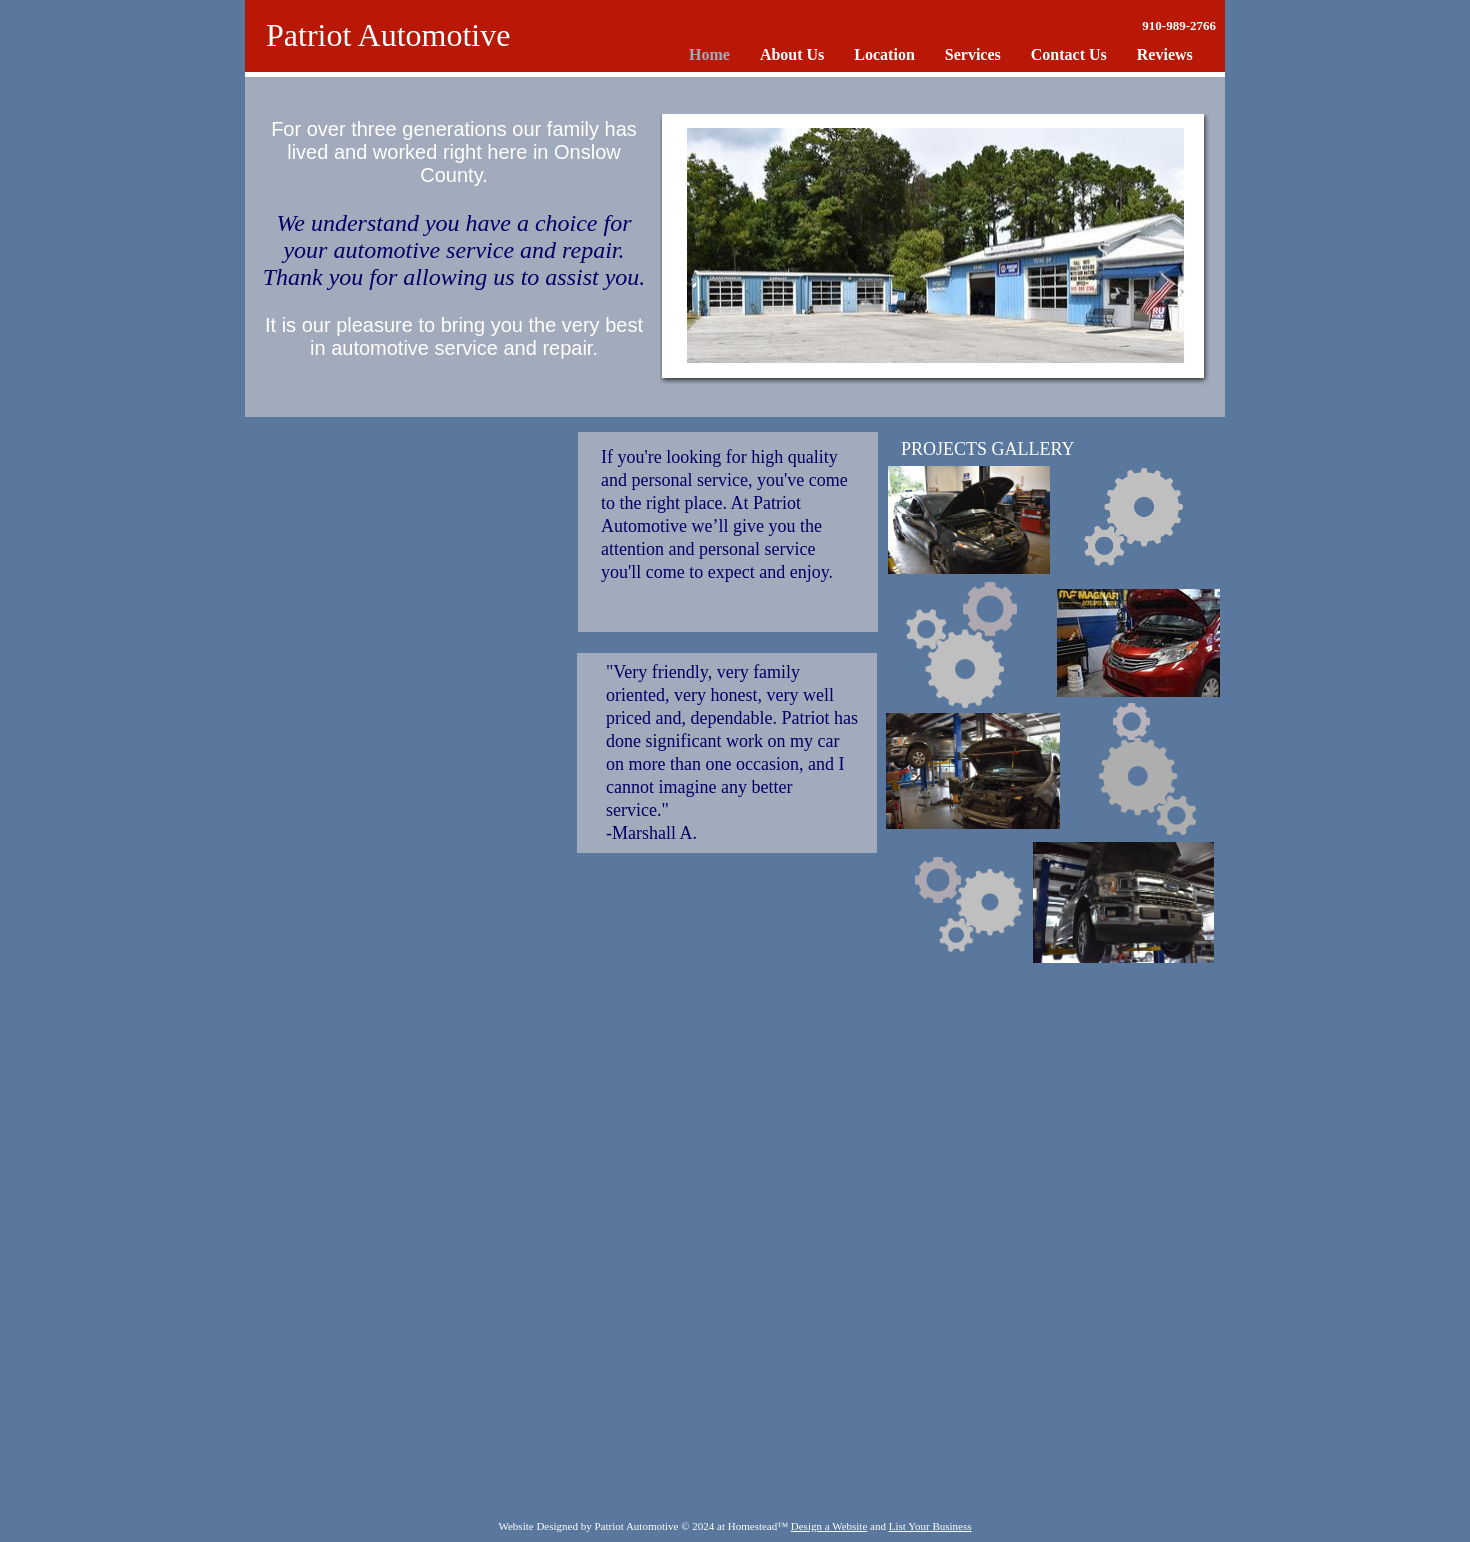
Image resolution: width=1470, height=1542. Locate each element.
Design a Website (829, 1526)
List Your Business (930, 1526)
